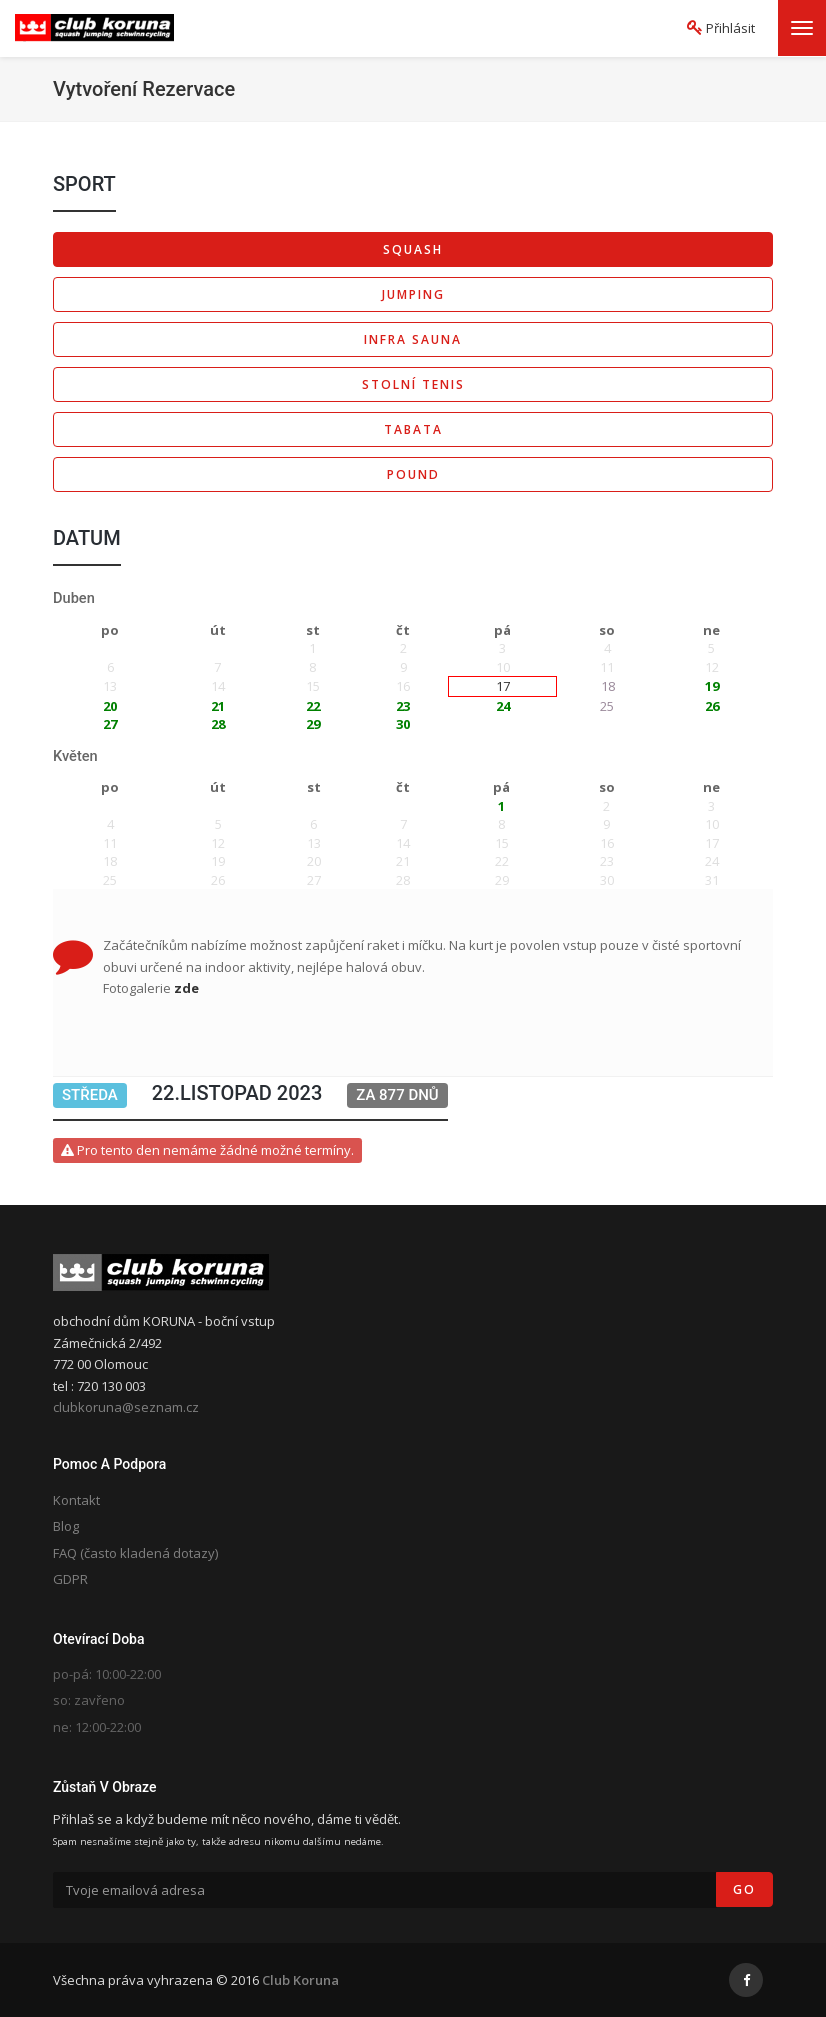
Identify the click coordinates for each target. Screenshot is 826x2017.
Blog (66, 1526)
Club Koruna (300, 1980)
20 (110, 706)
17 (503, 686)
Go (744, 1889)
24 (503, 706)
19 (712, 686)
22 (313, 706)
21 (218, 706)
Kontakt (76, 1500)
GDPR (70, 1579)
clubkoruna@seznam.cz (126, 1407)
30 (403, 724)
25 (607, 706)
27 (110, 724)
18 (608, 686)
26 (712, 706)
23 (403, 706)
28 (218, 724)
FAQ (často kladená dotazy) (135, 1553)
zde (186, 988)
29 (313, 724)
